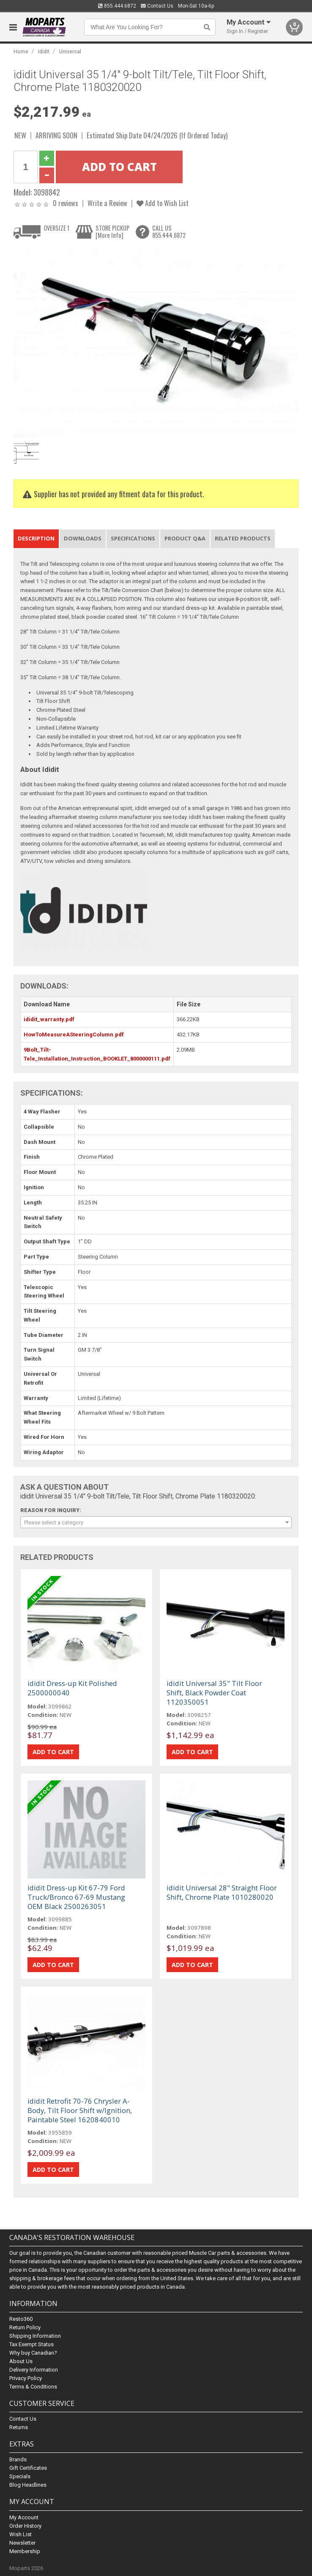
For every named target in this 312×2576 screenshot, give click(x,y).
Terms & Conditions (33, 2386)
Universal (70, 51)
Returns (18, 2427)
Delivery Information (33, 2370)
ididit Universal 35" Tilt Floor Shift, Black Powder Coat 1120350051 (214, 1692)
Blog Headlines (28, 2485)
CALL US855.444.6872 (169, 231)
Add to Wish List (163, 203)
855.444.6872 (117, 6)
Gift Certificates (28, 2468)
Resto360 (21, 2319)
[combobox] (156, 1522)
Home (21, 51)
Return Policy (25, 2327)
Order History (25, 2526)
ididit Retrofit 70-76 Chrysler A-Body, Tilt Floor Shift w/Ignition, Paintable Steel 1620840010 (79, 2110)
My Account (23, 2517)
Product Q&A (184, 538)
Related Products (243, 538)
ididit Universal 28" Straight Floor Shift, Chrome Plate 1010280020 (222, 1892)
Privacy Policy (25, 2378)
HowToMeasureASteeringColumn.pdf (74, 1034)
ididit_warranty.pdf (49, 1019)
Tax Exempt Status (31, 2344)
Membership (24, 2551)
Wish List (20, 2534)
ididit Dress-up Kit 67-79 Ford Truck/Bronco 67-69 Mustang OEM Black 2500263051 (76, 1897)
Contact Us (157, 6)
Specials (19, 2476)
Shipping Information (35, 2336)
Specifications (133, 538)
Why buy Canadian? (33, 2353)
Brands (18, 2459)
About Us (21, 2361)
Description (36, 538)
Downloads (82, 538)
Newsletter (22, 2543)
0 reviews (65, 203)
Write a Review (107, 203)
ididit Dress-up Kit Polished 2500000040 (72, 1687)
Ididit (43, 51)
